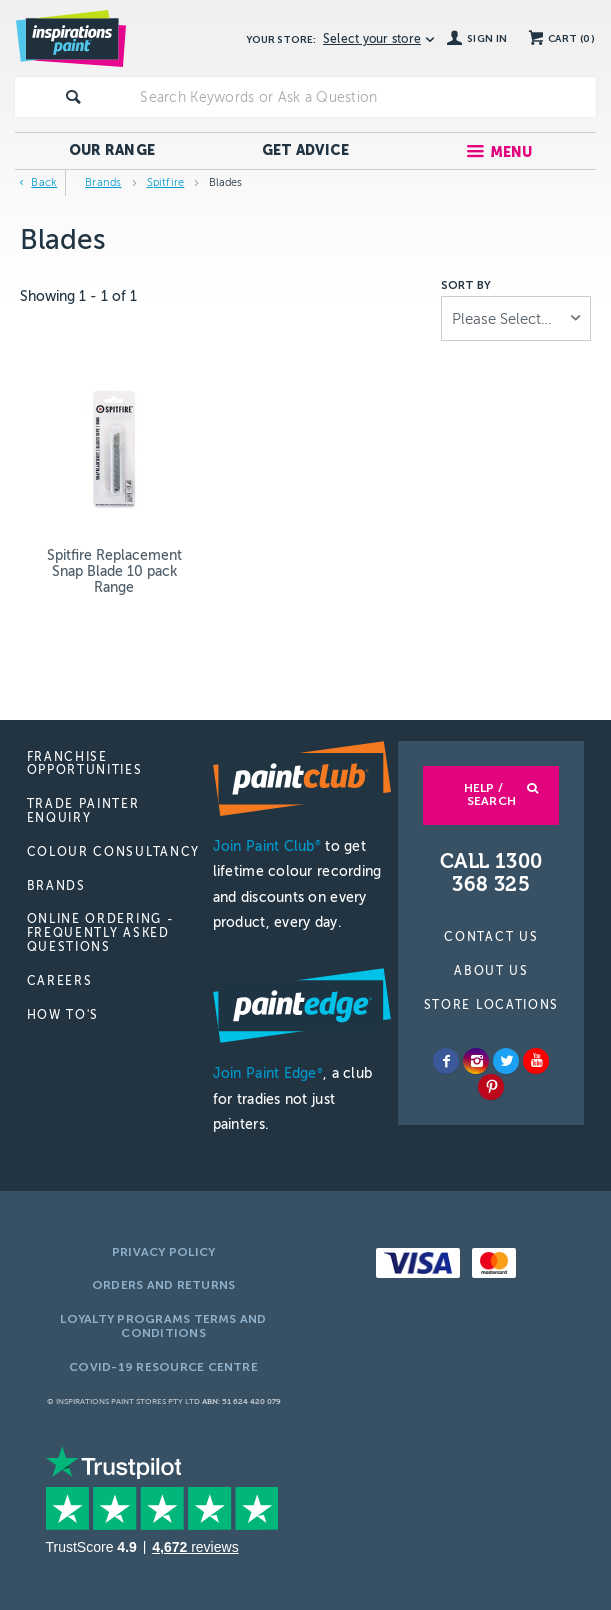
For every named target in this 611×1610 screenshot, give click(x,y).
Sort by (466, 286)
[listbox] (516, 318)
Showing (78, 296)
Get (306, 150)
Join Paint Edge (268, 1073)
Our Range (112, 150)
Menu (511, 152)
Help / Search (490, 795)
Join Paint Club (267, 846)
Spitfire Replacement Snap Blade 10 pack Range (114, 571)
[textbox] (363, 97)
